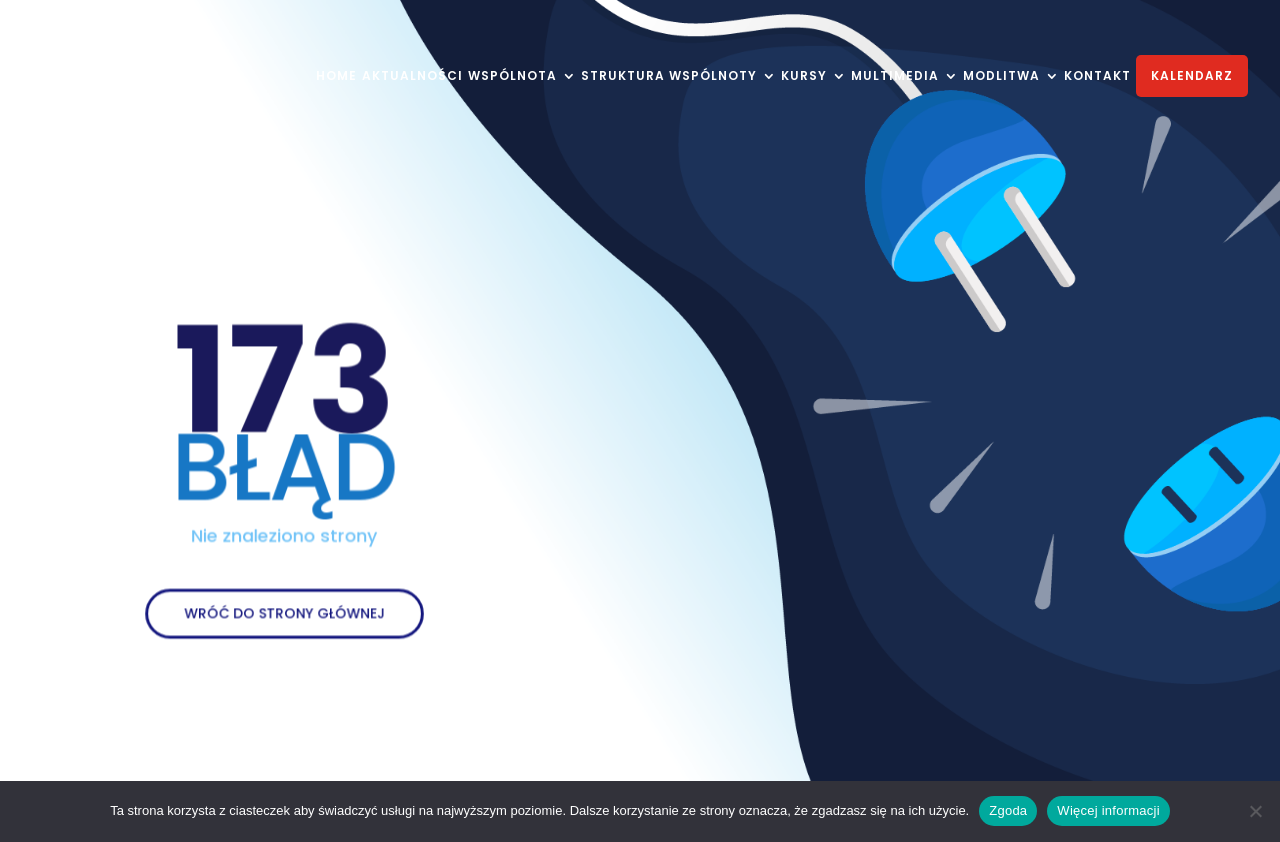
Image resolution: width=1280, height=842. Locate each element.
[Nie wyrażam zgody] (1255, 811)
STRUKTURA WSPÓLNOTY (669, 77)
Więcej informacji (1108, 810)
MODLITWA (1001, 77)
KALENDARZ (1192, 75)
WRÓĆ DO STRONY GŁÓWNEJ (284, 604)
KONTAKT (1097, 77)
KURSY (804, 77)
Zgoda (1008, 810)
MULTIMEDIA (895, 77)
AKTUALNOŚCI (412, 77)
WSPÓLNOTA (512, 77)
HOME (336, 77)
